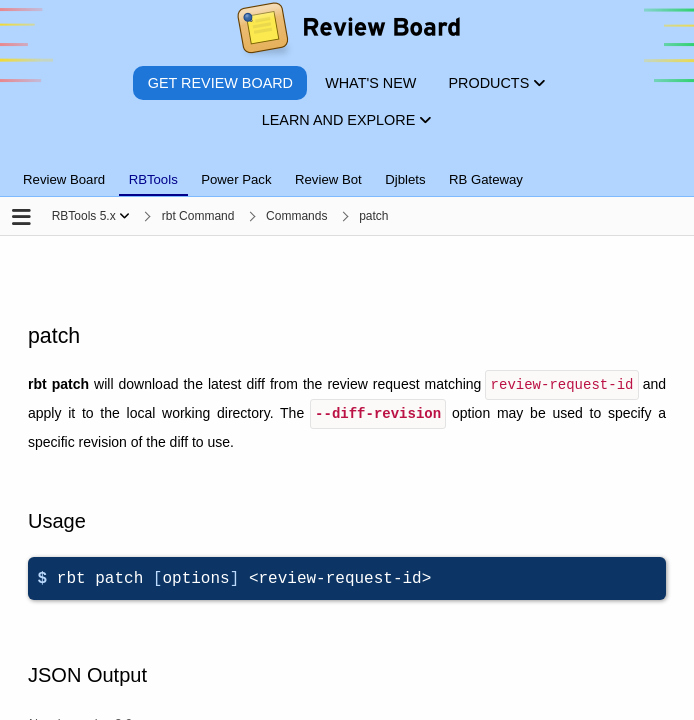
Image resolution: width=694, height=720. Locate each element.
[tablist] (347, 168)
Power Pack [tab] (236, 179)
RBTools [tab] (153, 179)
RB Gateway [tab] (486, 179)
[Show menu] (124, 216)
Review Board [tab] (64, 179)
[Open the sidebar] (21, 218)
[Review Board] (347, 32)
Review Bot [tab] (328, 179)
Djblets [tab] (405, 179)
